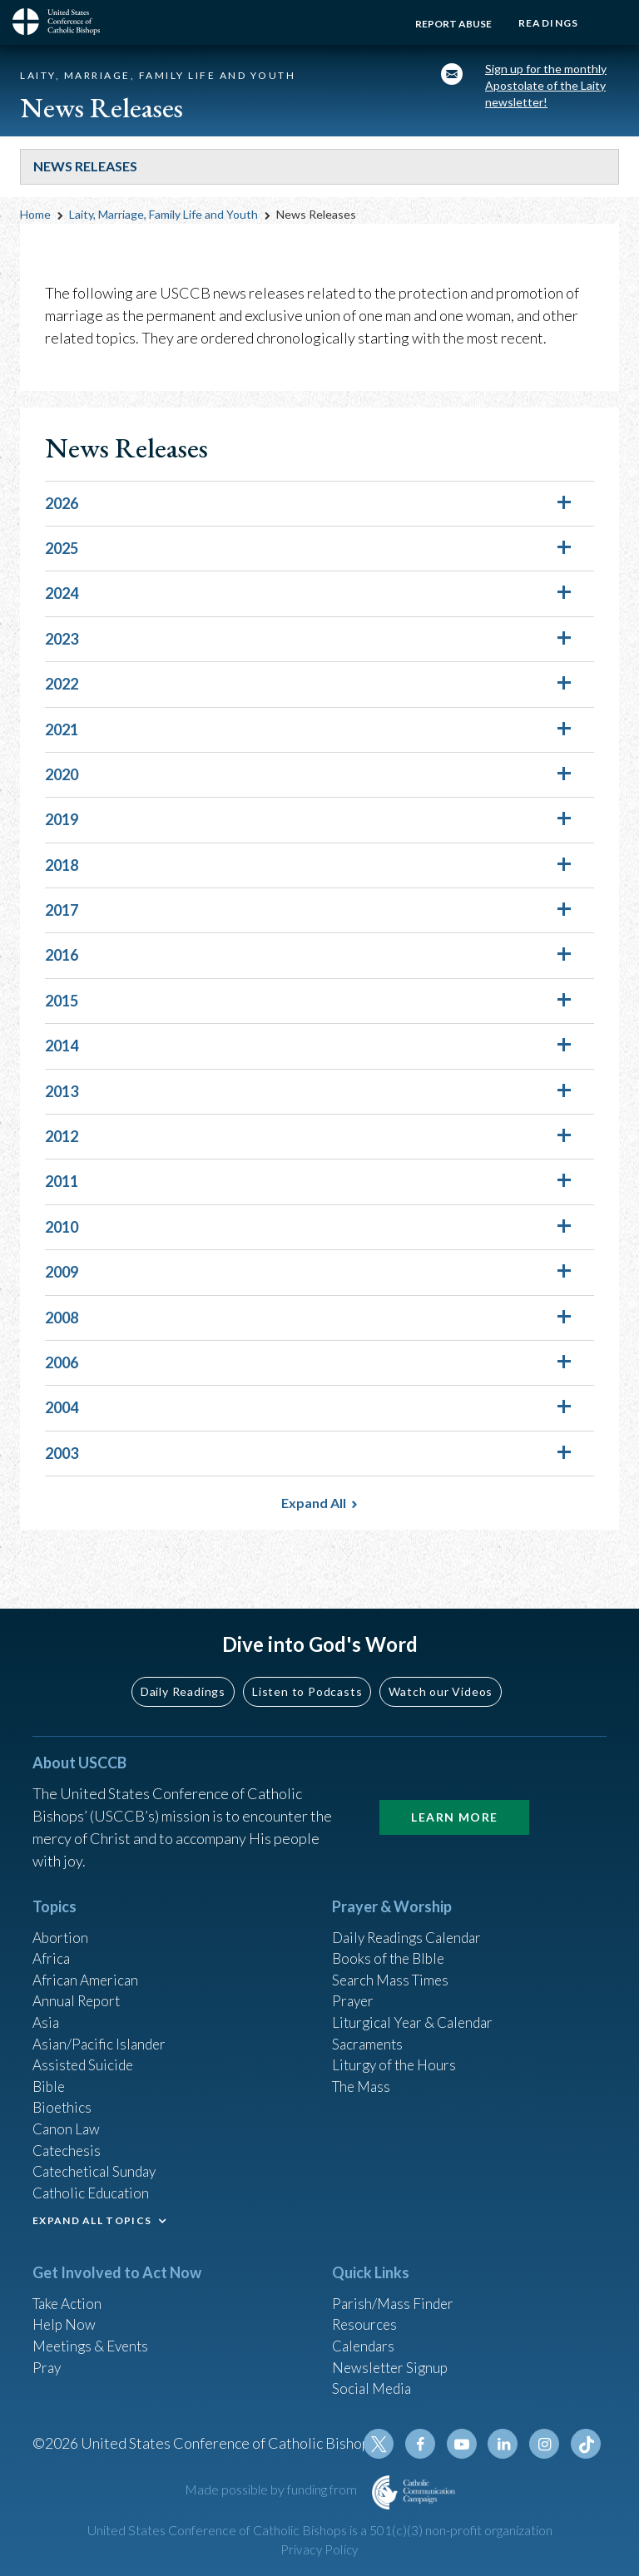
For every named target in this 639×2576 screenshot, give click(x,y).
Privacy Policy (319, 2550)
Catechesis (68, 2138)
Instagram (547, 2444)
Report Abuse (447, 23)
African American (87, 1958)
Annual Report (79, 1980)
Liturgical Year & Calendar (417, 2003)
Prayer (354, 1980)
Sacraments (369, 2025)
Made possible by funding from (272, 2489)
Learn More (454, 1792)
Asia (46, 2003)
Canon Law (67, 2115)
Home (35, 219)
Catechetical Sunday (98, 2160)
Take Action (69, 2294)
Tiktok (587, 2444)
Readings (545, 23)
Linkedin (507, 2444)
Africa (52, 1935)
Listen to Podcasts (307, 1666)
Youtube (467, 2444)
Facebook (427, 2444)
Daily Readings (183, 1666)
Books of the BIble (390, 1935)
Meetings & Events (94, 2339)
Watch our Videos (441, 1666)
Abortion (61, 1913)
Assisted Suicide (85, 2048)
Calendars (365, 2339)
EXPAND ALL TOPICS (91, 2211)
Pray (47, 2361)
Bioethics (63, 2093)
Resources (366, 2316)
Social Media (373, 2384)
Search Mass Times (393, 1958)
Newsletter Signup (392, 2361)
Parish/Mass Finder (395, 2294)
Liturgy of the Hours (396, 2048)
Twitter (387, 2444)
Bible (49, 2070)
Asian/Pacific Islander (101, 2025)
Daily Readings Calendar (412, 1913)
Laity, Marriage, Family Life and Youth (163, 219)
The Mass (363, 2070)
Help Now (65, 2316)
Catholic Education (93, 2182)
